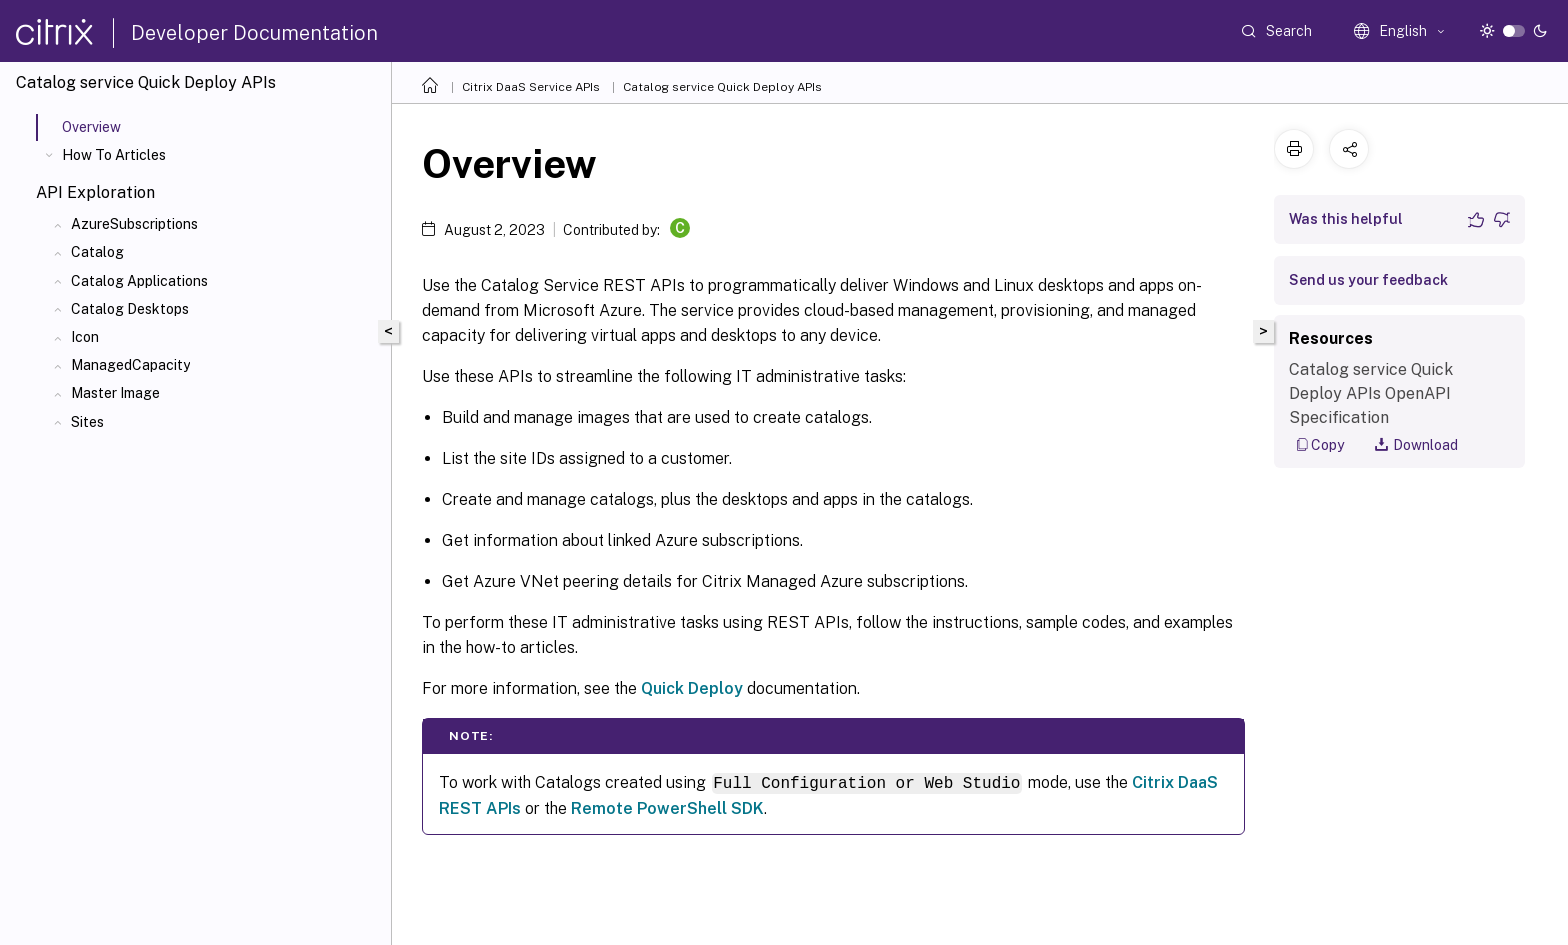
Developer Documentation (254, 33)
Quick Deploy (692, 688)
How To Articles (114, 155)
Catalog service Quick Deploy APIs (722, 87)
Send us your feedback (1368, 280)
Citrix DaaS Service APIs (531, 87)
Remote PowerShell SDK (667, 808)
